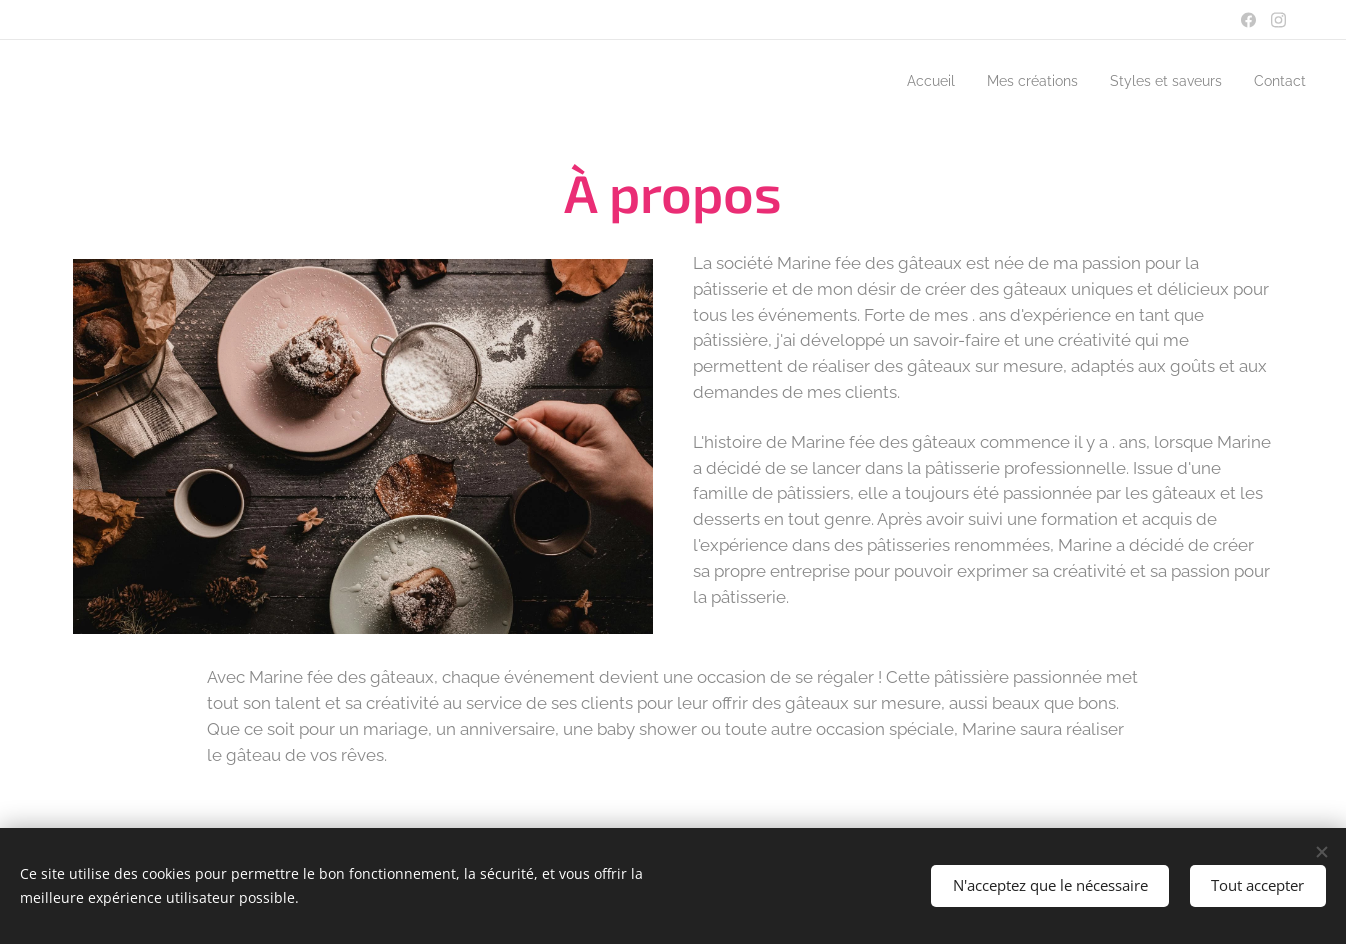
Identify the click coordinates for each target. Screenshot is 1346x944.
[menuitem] (901, 81)
